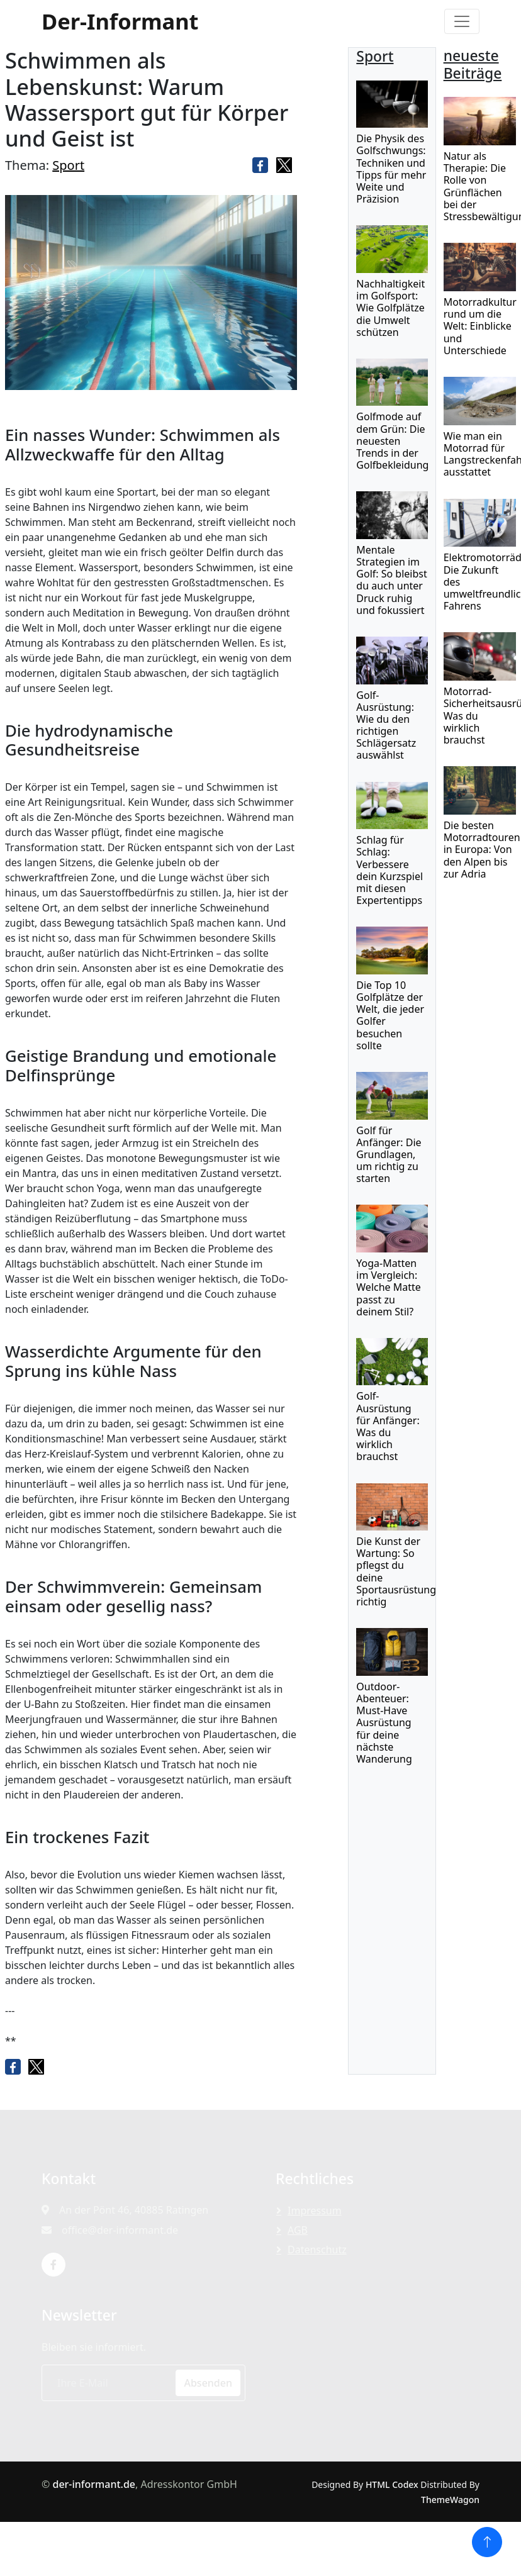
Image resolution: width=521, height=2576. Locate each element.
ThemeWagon (450, 2500)
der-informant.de (93, 2484)
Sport (68, 165)
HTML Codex (392, 2484)
